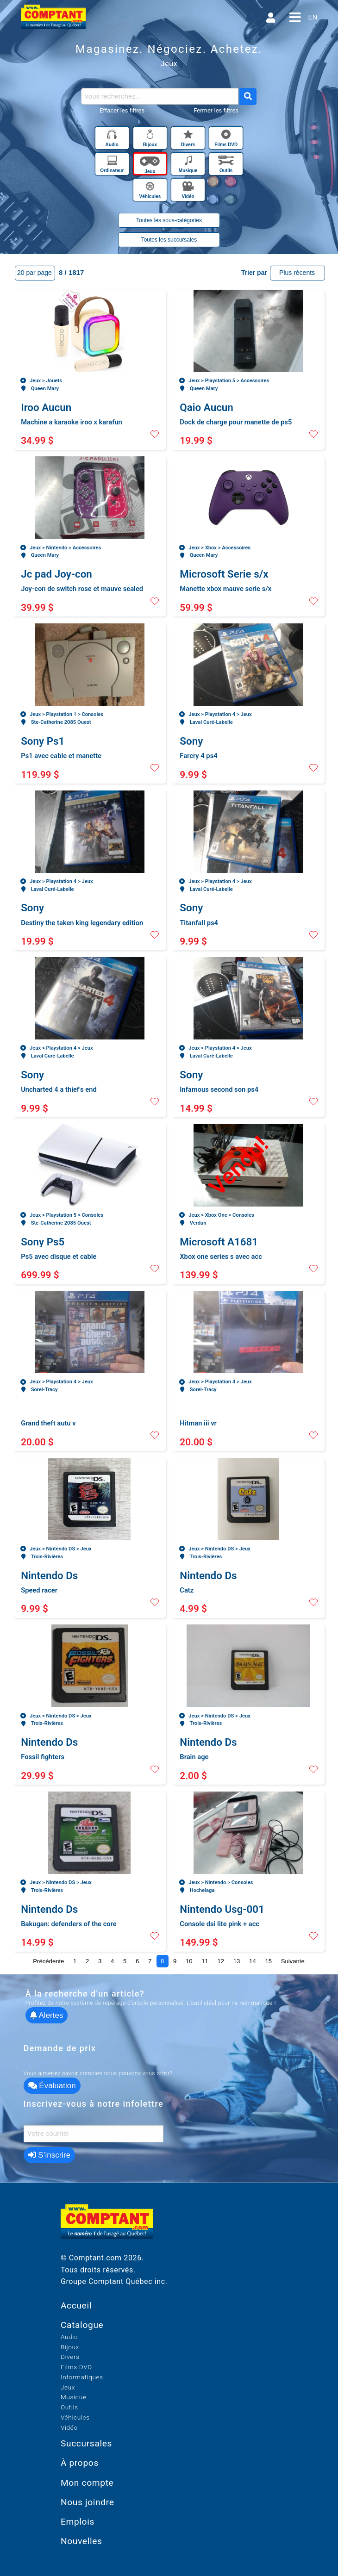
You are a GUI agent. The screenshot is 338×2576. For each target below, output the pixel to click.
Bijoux (70, 2347)
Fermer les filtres (216, 110)
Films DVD (76, 2367)
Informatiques (82, 2377)
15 (268, 1961)
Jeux (68, 2387)
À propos (80, 2463)
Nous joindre (87, 2502)
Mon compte (87, 2482)
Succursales (86, 2443)
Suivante (293, 1961)
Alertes (46, 2015)
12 (221, 1961)
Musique (74, 2397)
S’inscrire (49, 2155)
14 (252, 1961)
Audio (69, 2336)
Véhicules (75, 2417)
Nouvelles (81, 2541)
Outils (69, 2407)
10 (189, 1961)
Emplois (77, 2521)
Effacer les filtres (122, 110)
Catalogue (82, 2325)
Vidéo (69, 2427)
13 (236, 1961)
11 (204, 1961)
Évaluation (52, 2085)
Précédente (48, 1961)
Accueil (76, 2305)
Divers (70, 2356)
